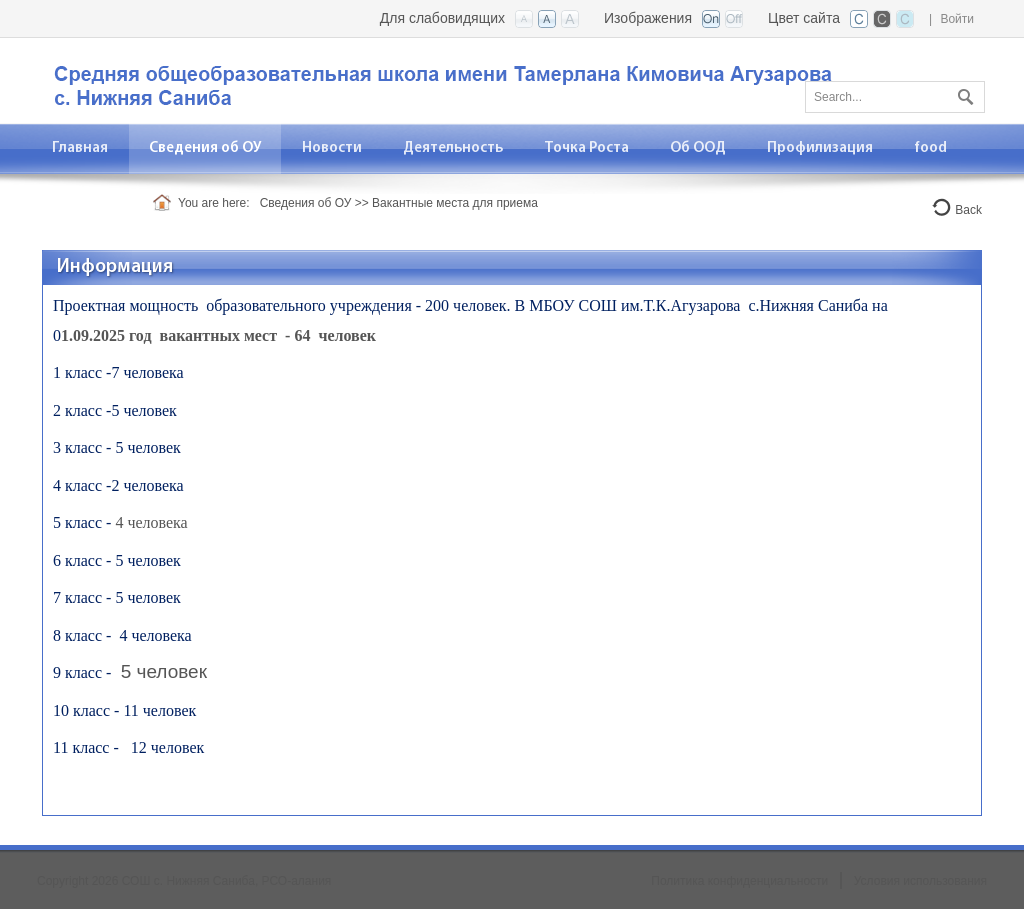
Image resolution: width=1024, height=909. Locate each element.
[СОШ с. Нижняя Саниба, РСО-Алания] (457, 79)
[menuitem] (205, 148)
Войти (957, 19)
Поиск (963, 93)
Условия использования (920, 881)
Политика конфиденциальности (739, 881)
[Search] (895, 97)
